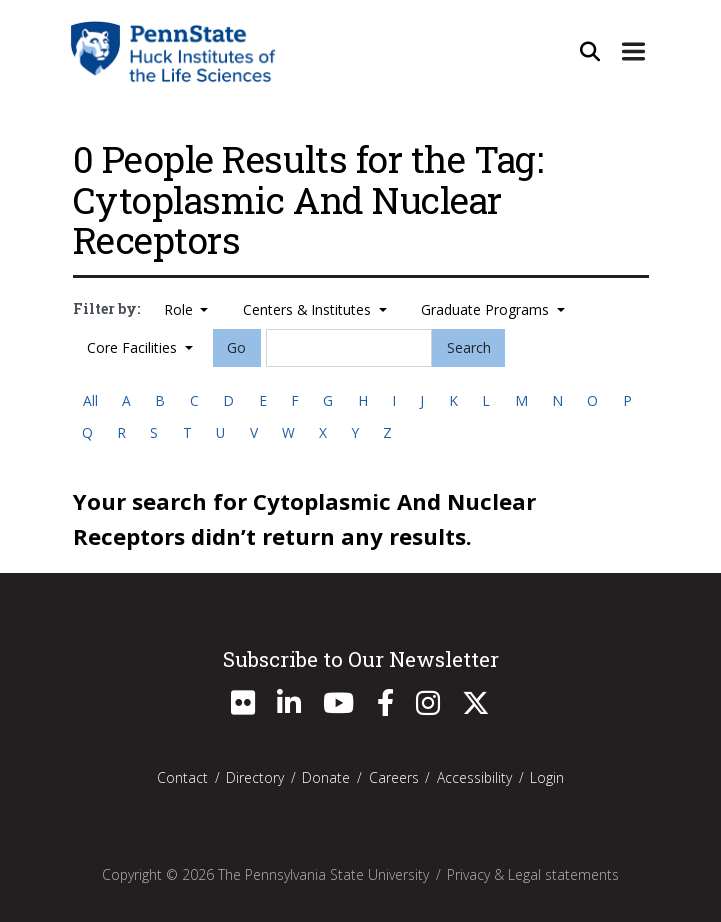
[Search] (349, 348)
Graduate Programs (487, 309)
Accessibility (474, 777)
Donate (326, 777)
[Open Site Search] (590, 51)
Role (180, 309)
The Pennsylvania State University (323, 874)
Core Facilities (134, 347)
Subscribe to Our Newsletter (361, 659)
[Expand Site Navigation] (634, 51)
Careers (394, 777)
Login (547, 777)
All (90, 400)
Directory (255, 777)
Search (469, 347)
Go (236, 347)
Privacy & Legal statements (533, 874)
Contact (182, 777)
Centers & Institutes (309, 309)
